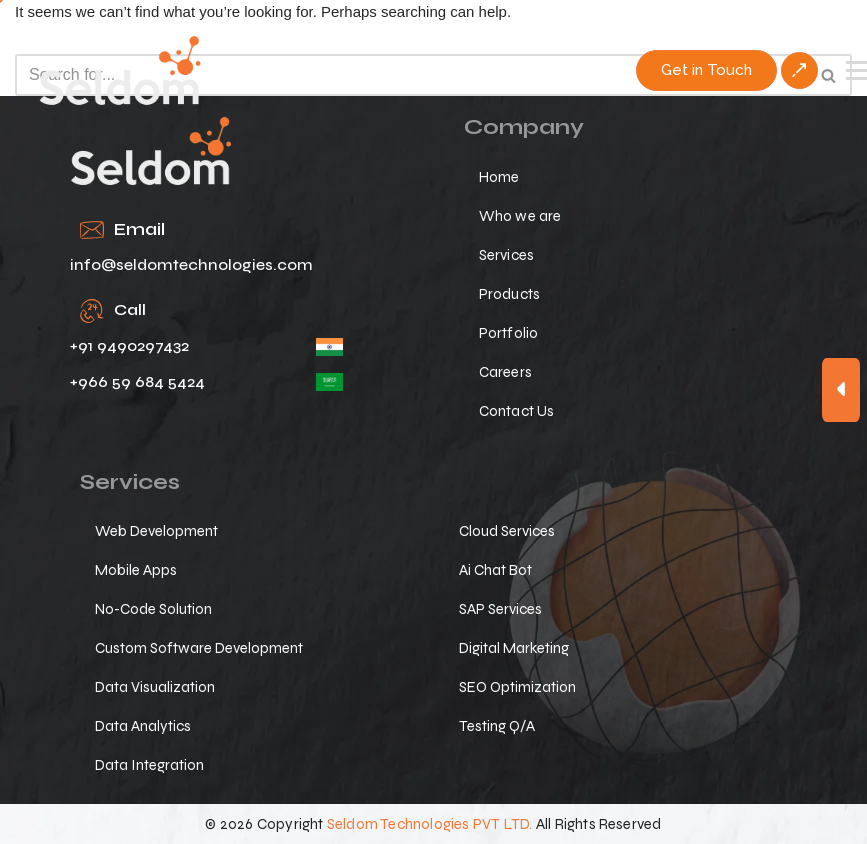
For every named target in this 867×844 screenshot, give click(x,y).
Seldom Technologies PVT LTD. (430, 824)
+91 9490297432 (129, 345)
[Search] (411, 75)
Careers (505, 372)
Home (499, 177)
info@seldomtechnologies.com (191, 264)
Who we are (520, 216)
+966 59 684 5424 (137, 381)
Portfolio (509, 333)
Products (510, 294)
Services (507, 255)
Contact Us (517, 411)
